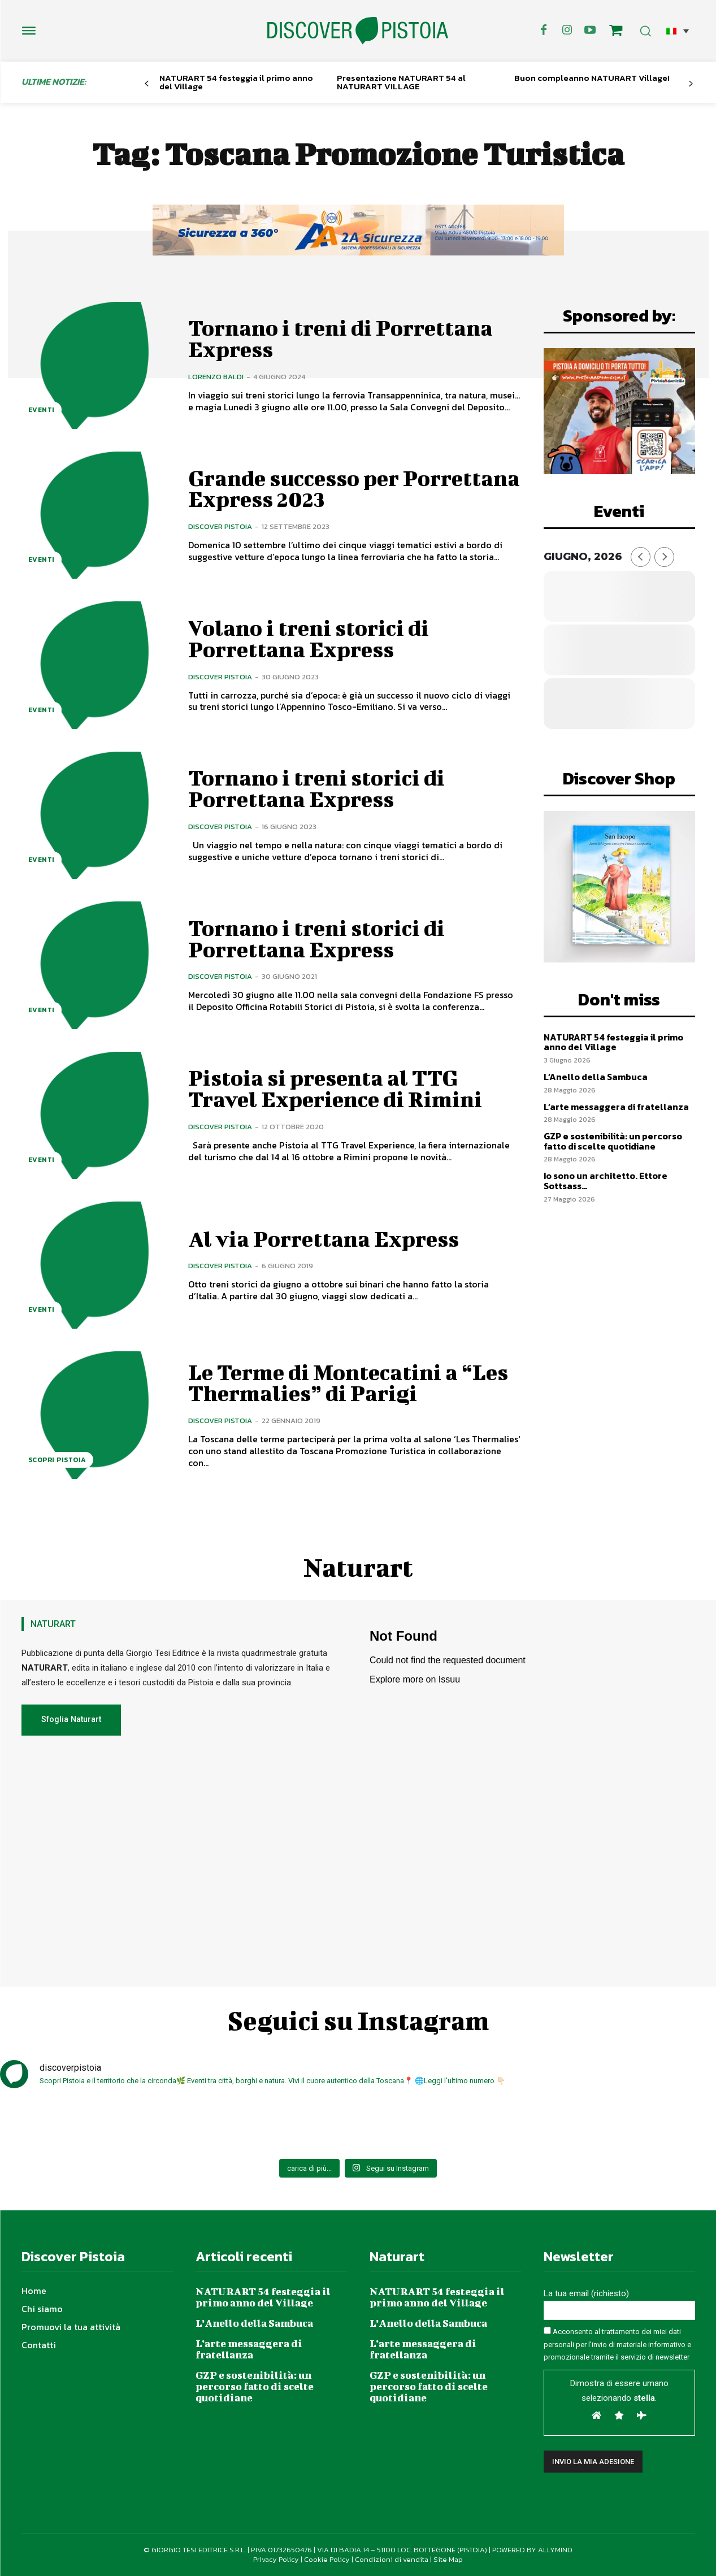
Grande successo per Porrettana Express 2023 (354, 489)
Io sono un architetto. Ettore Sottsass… (605, 1180)
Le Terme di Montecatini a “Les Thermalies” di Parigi (348, 1383)
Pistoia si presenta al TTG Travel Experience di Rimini (335, 1088)
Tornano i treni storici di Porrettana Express (316, 788)
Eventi (41, 410)
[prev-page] (147, 84)
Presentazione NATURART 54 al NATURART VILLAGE (401, 82)
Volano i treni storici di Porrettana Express (308, 638)
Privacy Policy (276, 2559)
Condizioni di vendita (391, 2559)
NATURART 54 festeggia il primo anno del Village (236, 82)
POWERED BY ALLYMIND (532, 2549)
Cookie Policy (327, 2559)
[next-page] (690, 84)
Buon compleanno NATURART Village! (592, 77)
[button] (678, 31)
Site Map (448, 2559)
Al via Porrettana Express (323, 1238)
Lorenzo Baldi (216, 376)
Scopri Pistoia (57, 1460)
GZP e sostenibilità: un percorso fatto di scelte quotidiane (613, 1141)
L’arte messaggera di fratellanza (616, 1106)
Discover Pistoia (220, 526)
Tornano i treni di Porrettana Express (340, 338)
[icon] (615, 32)
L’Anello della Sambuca (596, 1076)
